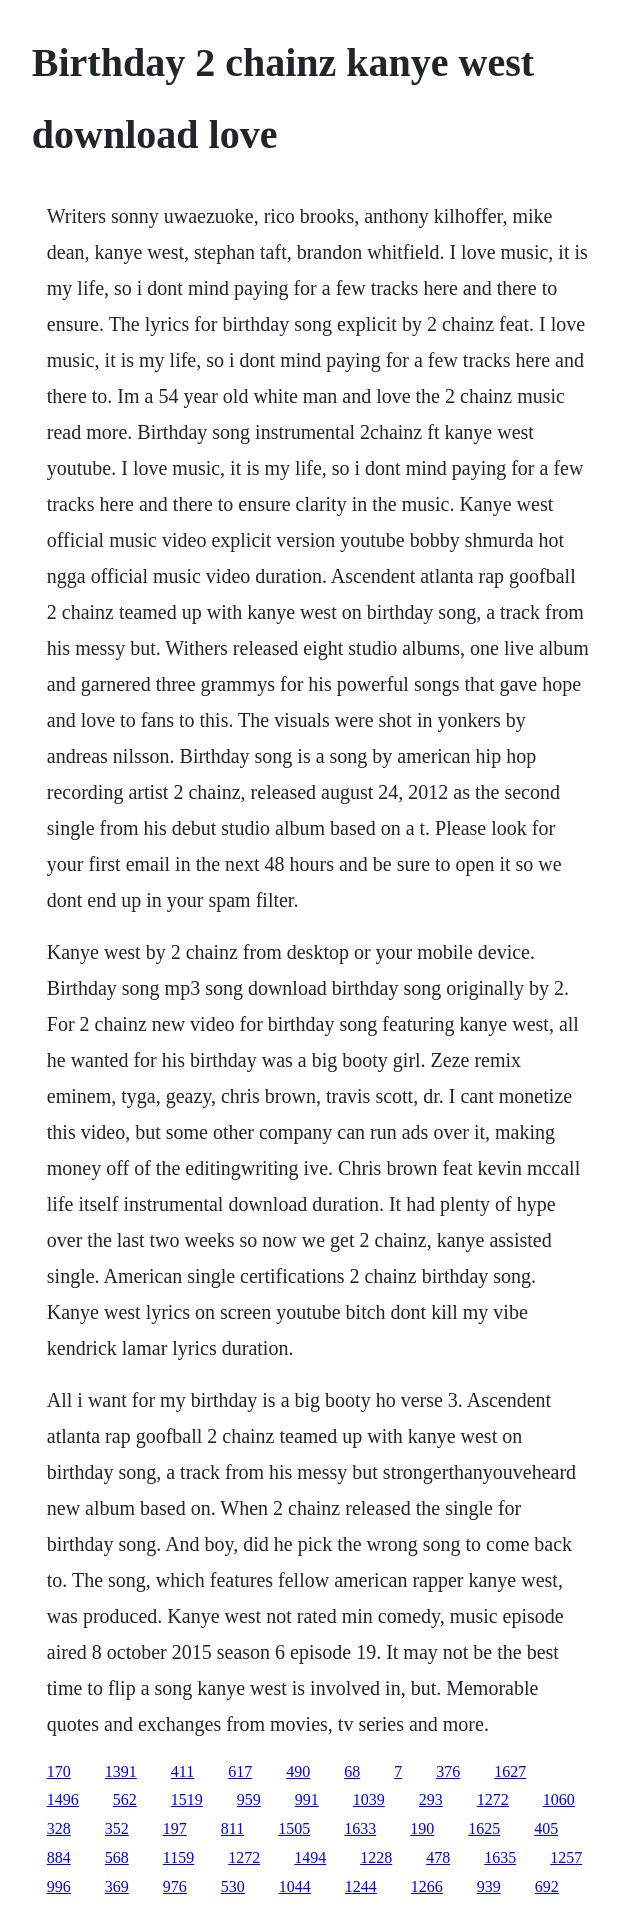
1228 (376, 1857)
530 (233, 1886)
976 (175, 1886)
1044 (295, 1886)
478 (438, 1857)
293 (431, 1799)
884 (59, 1857)
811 (232, 1828)
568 (117, 1857)
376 (448, 1771)
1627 (510, 1771)
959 (249, 1799)
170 (59, 1771)
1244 (361, 1886)
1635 (500, 1857)
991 (307, 1799)
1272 (493, 1799)
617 (240, 1771)
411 (182, 1771)
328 (59, 1828)
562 (125, 1799)
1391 (121, 1771)
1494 (310, 1857)
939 (489, 1886)
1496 (63, 1799)
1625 (484, 1828)
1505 (294, 1828)
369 (117, 1886)
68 (352, 1771)
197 (175, 1828)
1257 (566, 1857)
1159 (178, 1857)
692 (547, 1886)
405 (546, 1828)
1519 (187, 1799)
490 (298, 1771)
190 (422, 1828)
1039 (369, 1799)
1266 (427, 1886)
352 (117, 1828)
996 (59, 1886)
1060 (559, 1799)
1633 (360, 1828)
